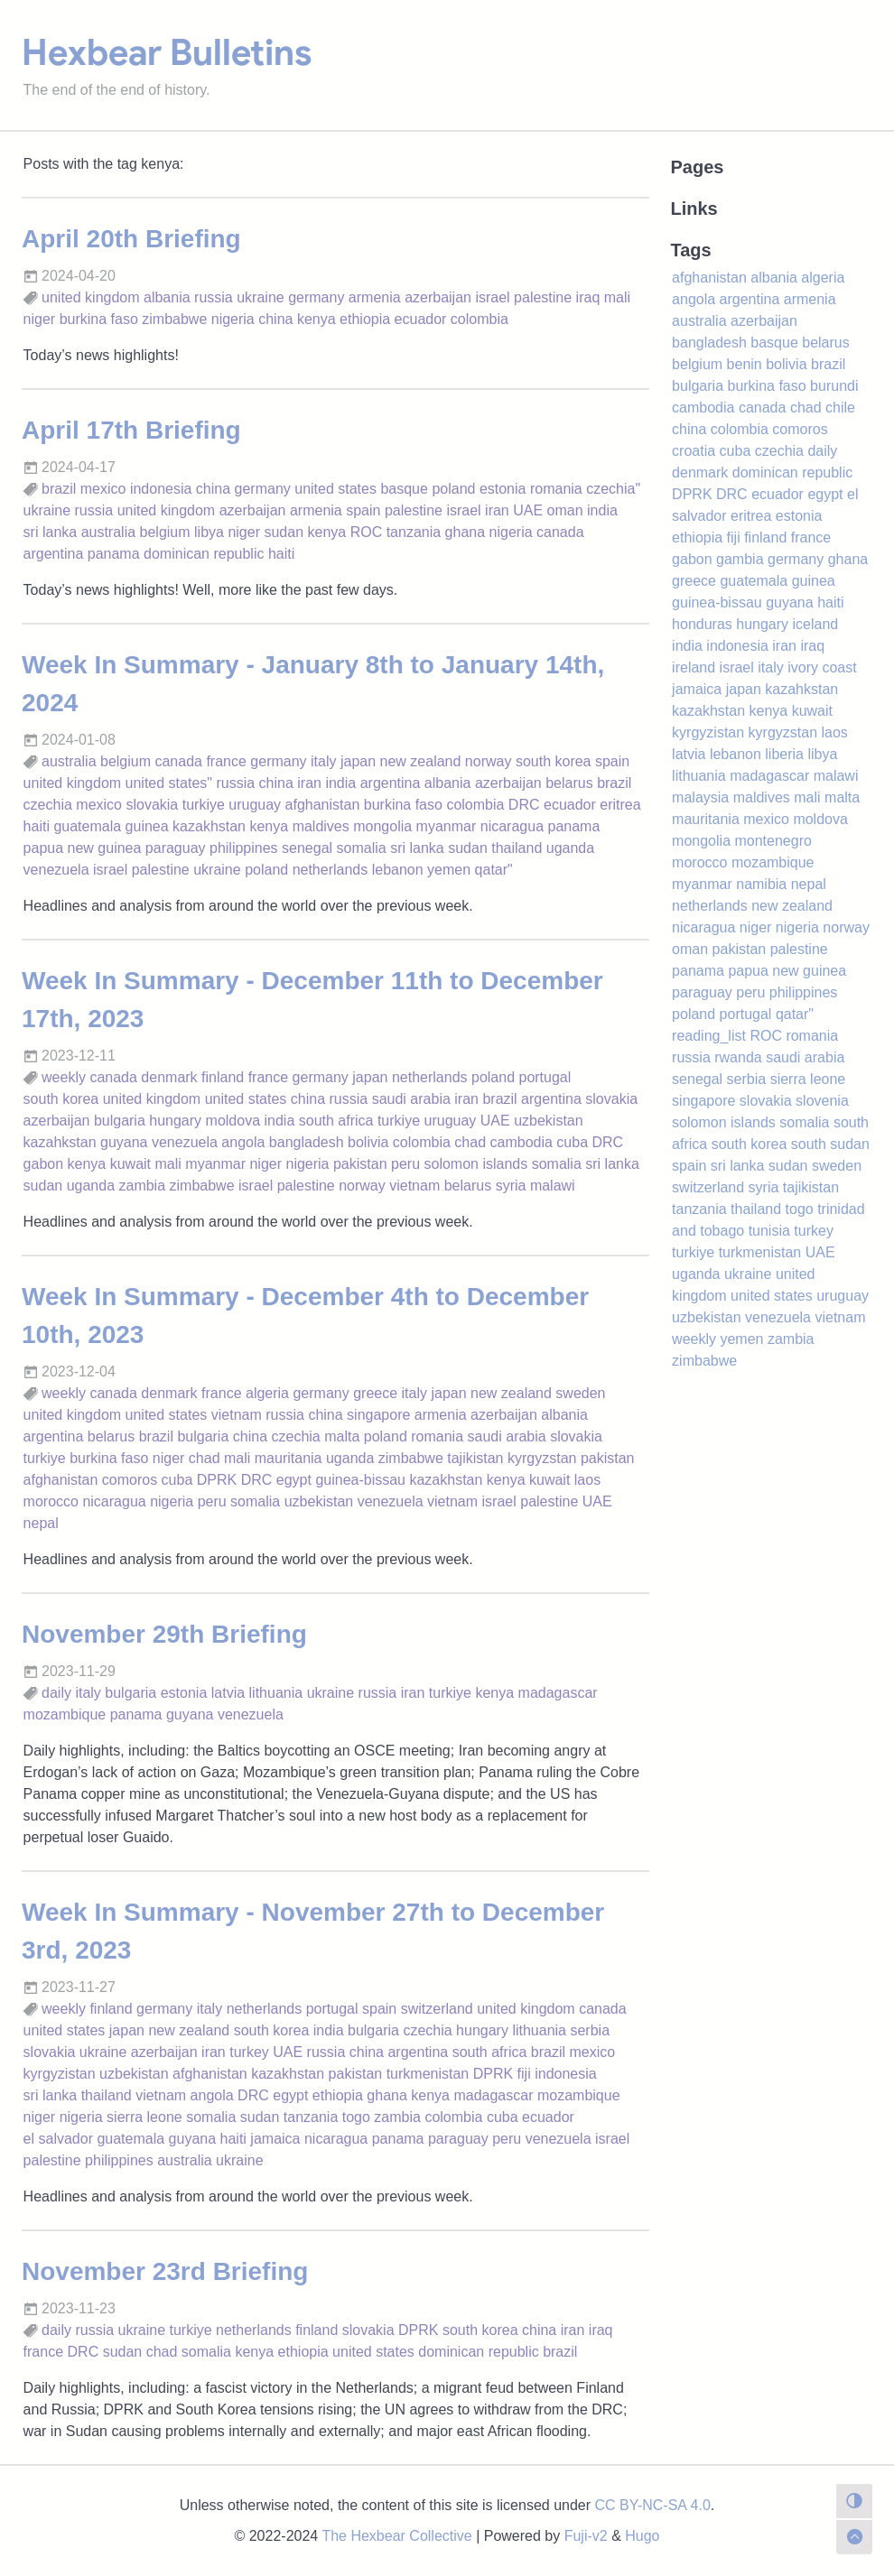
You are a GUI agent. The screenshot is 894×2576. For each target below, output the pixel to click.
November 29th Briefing (164, 1634)
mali (617, 297)
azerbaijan (438, 297)
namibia (761, 884)
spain (363, 510)
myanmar (446, 826)
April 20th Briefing (131, 239)
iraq (588, 297)
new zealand (420, 761)
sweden (580, 1393)
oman (565, 510)
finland (222, 1077)
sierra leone (144, 2117)
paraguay (175, 848)
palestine (543, 297)
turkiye (203, 804)
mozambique (65, 1714)
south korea (553, 761)
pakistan (360, 1164)
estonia (503, 488)
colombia (479, 319)
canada (560, 532)
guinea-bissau (360, 1479)
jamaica (275, 2138)
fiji (524, 2073)
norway (488, 761)
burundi (834, 386)
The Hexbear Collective (396, 2536)
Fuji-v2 (586, 2536)
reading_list (709, 1035)
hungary (175, 1120)
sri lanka (50, 532)
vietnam (414, 1185)
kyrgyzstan (542, 1458)
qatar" (494, 869)
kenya (316, 319)
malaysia (700, 797)
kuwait (130, 1164)
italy (323, 761)
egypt (294, 1479)
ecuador (421, 319)
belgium (165, 532)
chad (470, 1142)
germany (316, 297)
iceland (816, 624)
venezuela (56, 869)
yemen (448, 869)
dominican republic (204, 553)
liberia (784, 754)
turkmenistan (428, 2073)
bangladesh (306, 1142)
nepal (41, 1523)
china (275, 319)
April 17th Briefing (131, 430)
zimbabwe (174, 319)
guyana (124, 1142)
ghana (465, 532)
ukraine (260, 297)
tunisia (769, 1230)
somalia (361, 848)
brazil (59, 488)
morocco (51, 1501)
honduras (702, 624)
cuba (572, 1142)
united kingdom (91, 297)
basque (404, 488)
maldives (321, 826)
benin (744, 364)
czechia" (613, 488)
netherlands (330, 869)
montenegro (772, 840)
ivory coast (821, 667)
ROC (366, 532)
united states (335, 488)
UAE (528, 510)
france (226, 761)
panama (114, 553)
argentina (53, 553)
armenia (375, 297)
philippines (244, 848)
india (602, 510)
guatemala (87, 826)
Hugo (642, 2536)
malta (341, 1436)
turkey (249, 2052)
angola (243, 1142)
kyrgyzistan (59, 2073)
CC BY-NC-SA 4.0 (653, 2505)
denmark (169, 1077)
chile (840, 407)
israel (492, 297)
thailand (516, 848)
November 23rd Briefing (165, 2271)
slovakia (152, 804)
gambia (739, 559)
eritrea (620, 804)
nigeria (233, 319)
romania (556, 488)
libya (209, 532)
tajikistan (475, 1458)
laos (587, 1479)
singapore (378, 1414)
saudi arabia (411, 1099)
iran (497, 510)
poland (453, 488)
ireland (693, 667)
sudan (283, 532)
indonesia (161, 488)
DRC (524, 804)
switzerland (437, 2008)
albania (167, 297)
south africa (336, 1120)
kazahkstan (60, 1142)
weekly (64, 1077)
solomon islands (476, 1164)
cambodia (521, 1142)
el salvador (58, 2138)
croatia (693, 451)
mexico (103, 488)
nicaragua (512, 826)
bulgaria (119, 1120)
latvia (228, 1692)
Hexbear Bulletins (167, 52)
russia (213, 297)
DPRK (217, 1479)
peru (405, 1164)
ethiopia (365, 319)
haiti (281, 553)
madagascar (558, 1692)
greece (375, 1393)
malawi (552, 1185)
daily (56, 1692)
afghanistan (322, 804)
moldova (233, 1120)
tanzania (414, 532)
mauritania (288, 1458)
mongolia (382, 826)
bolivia (368, 1142)
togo (356, 2117)
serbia (590, 2030)
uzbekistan (548, 1120)
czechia (47, 804)
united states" (169, 783)
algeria (267, 1393)
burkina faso (99, 319)
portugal (544, 1077)
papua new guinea (82, 848)
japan (358, 761)
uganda (570, 848)
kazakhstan (209, 826)
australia (108, 532)
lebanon (398, 869)
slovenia (822, 1100)
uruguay (254, 804)
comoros (129, 1479)
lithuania (276, 1692)
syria (511, 1185)
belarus (568, 783)
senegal (307, 848)
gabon (43, 1164)
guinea (147, 826)
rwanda (737, 1057)
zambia (141, 1185)
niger (39, 319)
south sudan (830, 1144)
